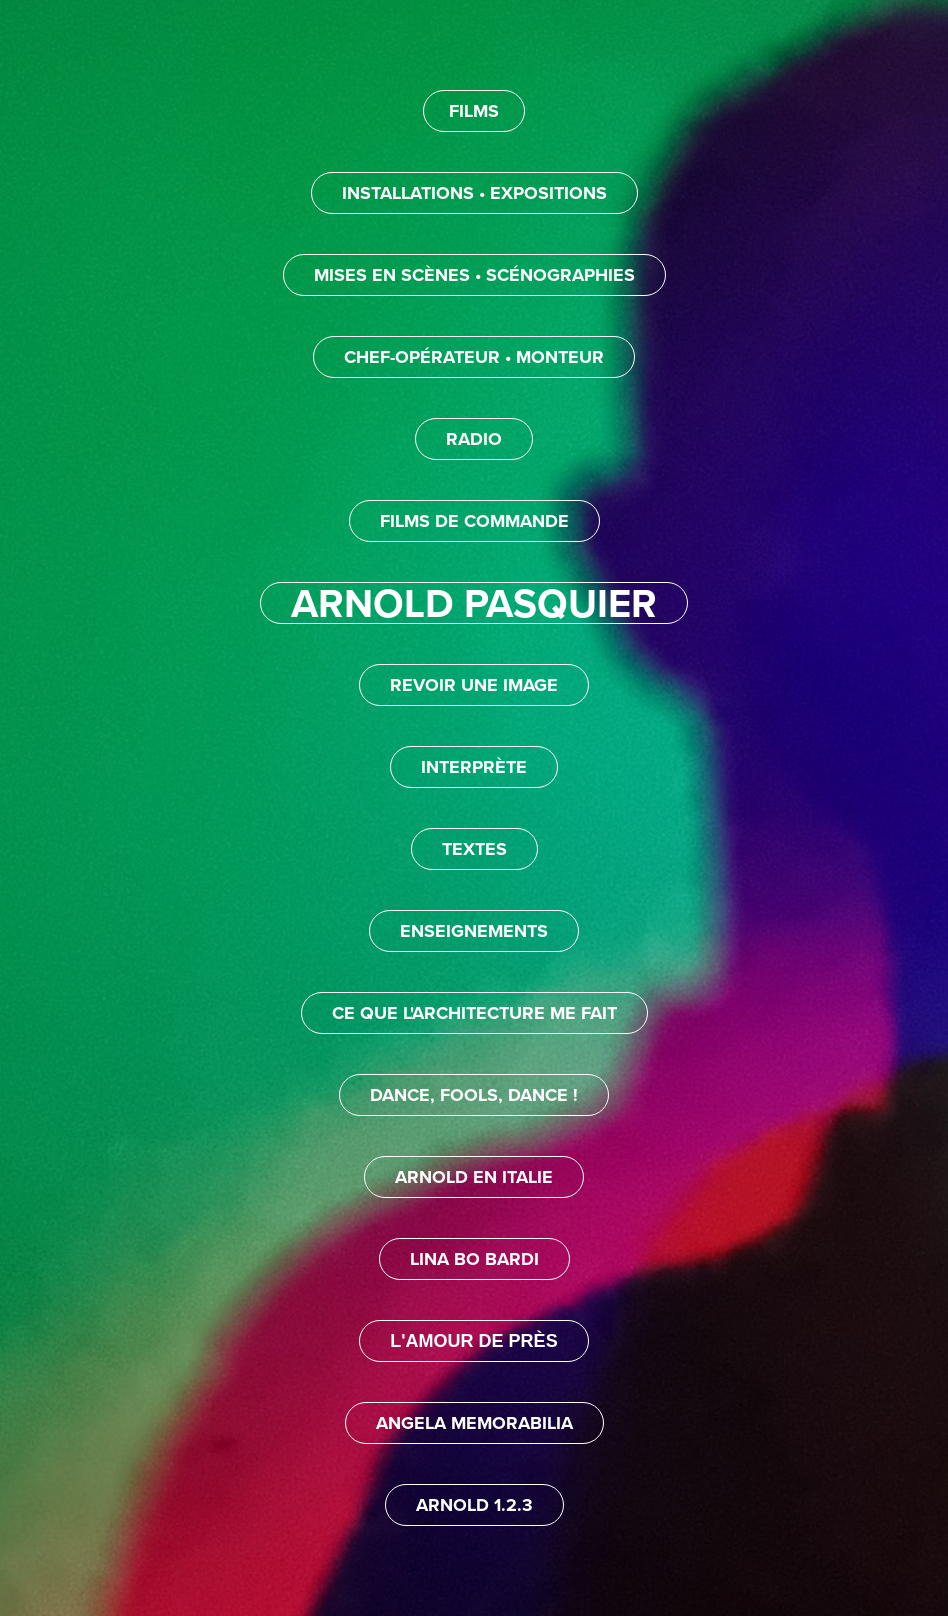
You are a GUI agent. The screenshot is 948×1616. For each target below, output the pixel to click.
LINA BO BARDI (474, 1259)
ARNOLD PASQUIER (474, 603)
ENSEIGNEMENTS (474, 931)
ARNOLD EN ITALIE (474, 1177)
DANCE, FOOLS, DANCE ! (474, 1095)
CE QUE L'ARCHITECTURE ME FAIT (474, 1013)
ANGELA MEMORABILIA (474, 1423)
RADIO (474, 439)
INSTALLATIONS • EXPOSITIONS (474, 193)
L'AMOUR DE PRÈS (473, 1341)
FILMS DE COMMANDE (474, 521)
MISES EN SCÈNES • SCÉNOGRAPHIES (474, 275)
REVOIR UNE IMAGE (474, 685)
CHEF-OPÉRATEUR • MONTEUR (474, 357)
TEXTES (474, 849)
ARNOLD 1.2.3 (474, 1505)
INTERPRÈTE (474, 767)
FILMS (474, 111)
